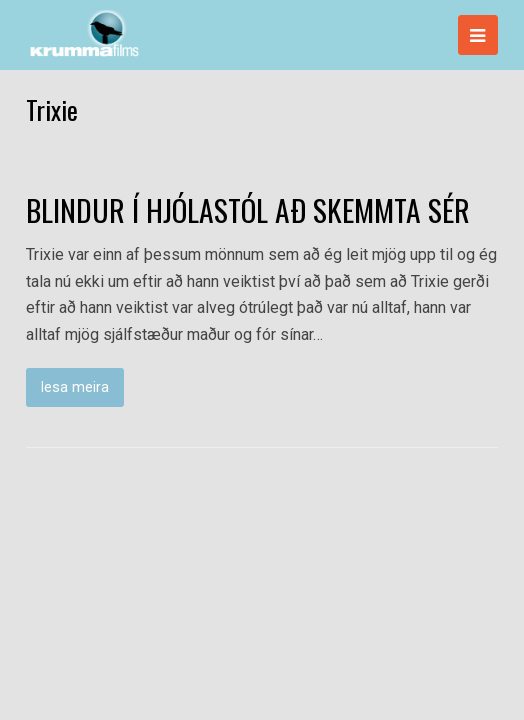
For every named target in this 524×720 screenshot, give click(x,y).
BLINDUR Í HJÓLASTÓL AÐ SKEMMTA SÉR (248, 210)
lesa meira (75, 387)
